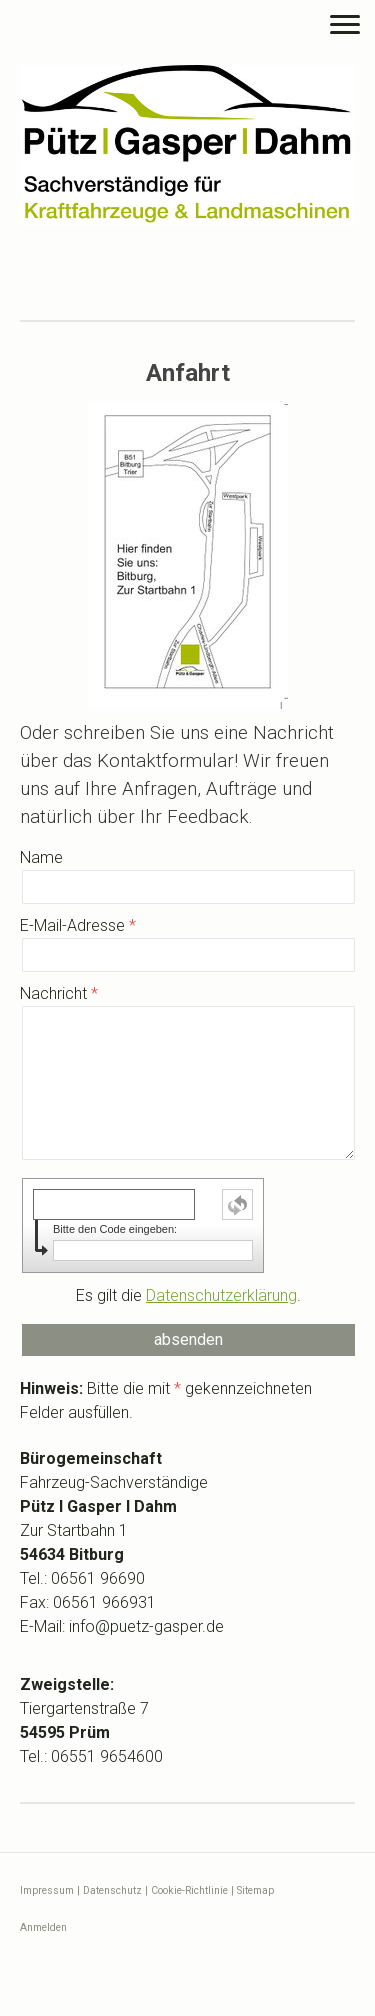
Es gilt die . (188, 1295)
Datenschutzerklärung (221, 1295)
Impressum (47, 1890)
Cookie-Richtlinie (189, 1890)
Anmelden (43, 1927)
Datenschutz (112, 1890)
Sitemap (255, 1890)
